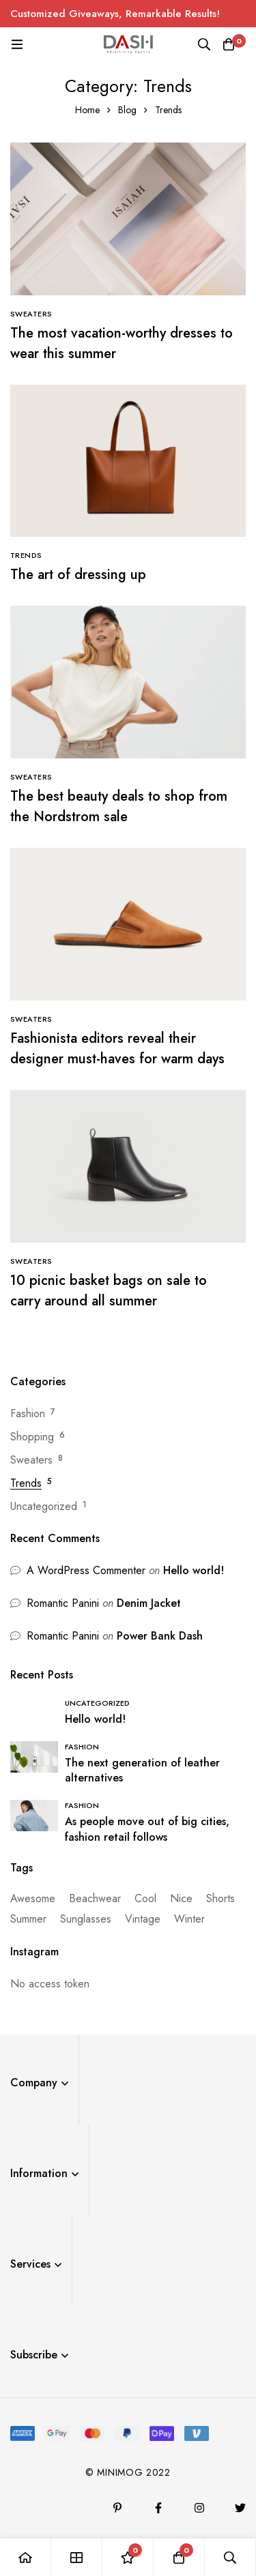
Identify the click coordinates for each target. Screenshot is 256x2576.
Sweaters (31, 1460)
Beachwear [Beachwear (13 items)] (95, 1898)
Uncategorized (43, 1506)
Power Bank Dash (160, 1636)
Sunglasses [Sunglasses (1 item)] (85, 1919)
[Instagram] (199, 2507)
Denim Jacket (149, 1603)
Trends (26, 1483)
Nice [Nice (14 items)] (181, 1898)
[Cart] (228, 44)
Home (87, 110)
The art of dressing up (78, 574)
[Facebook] (158, 2507)
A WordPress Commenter (86, 1570)
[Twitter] (240, 2507)
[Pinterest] (117, 2507)
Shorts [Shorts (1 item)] (220, 1898)
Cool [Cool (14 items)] (145, 1898)
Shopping (32, 1437)
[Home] (25, 2557)
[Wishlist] (128, 2557)
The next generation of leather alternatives (142, 1770)
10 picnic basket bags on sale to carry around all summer (108, 1291)
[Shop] (76, 2557)
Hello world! (193, 1570)
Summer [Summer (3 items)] (28, 1919)
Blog (127, 110)
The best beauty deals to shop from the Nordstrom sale (118, 806)
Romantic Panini (63, 1603)
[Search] (204, 44)
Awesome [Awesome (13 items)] (32, 1898)
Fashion (27, 1413)
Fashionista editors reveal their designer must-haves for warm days (117, 1048)
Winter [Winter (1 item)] (189, 1919)
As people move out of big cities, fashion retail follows (147, 1829)
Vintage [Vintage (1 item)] (142, 1919)
